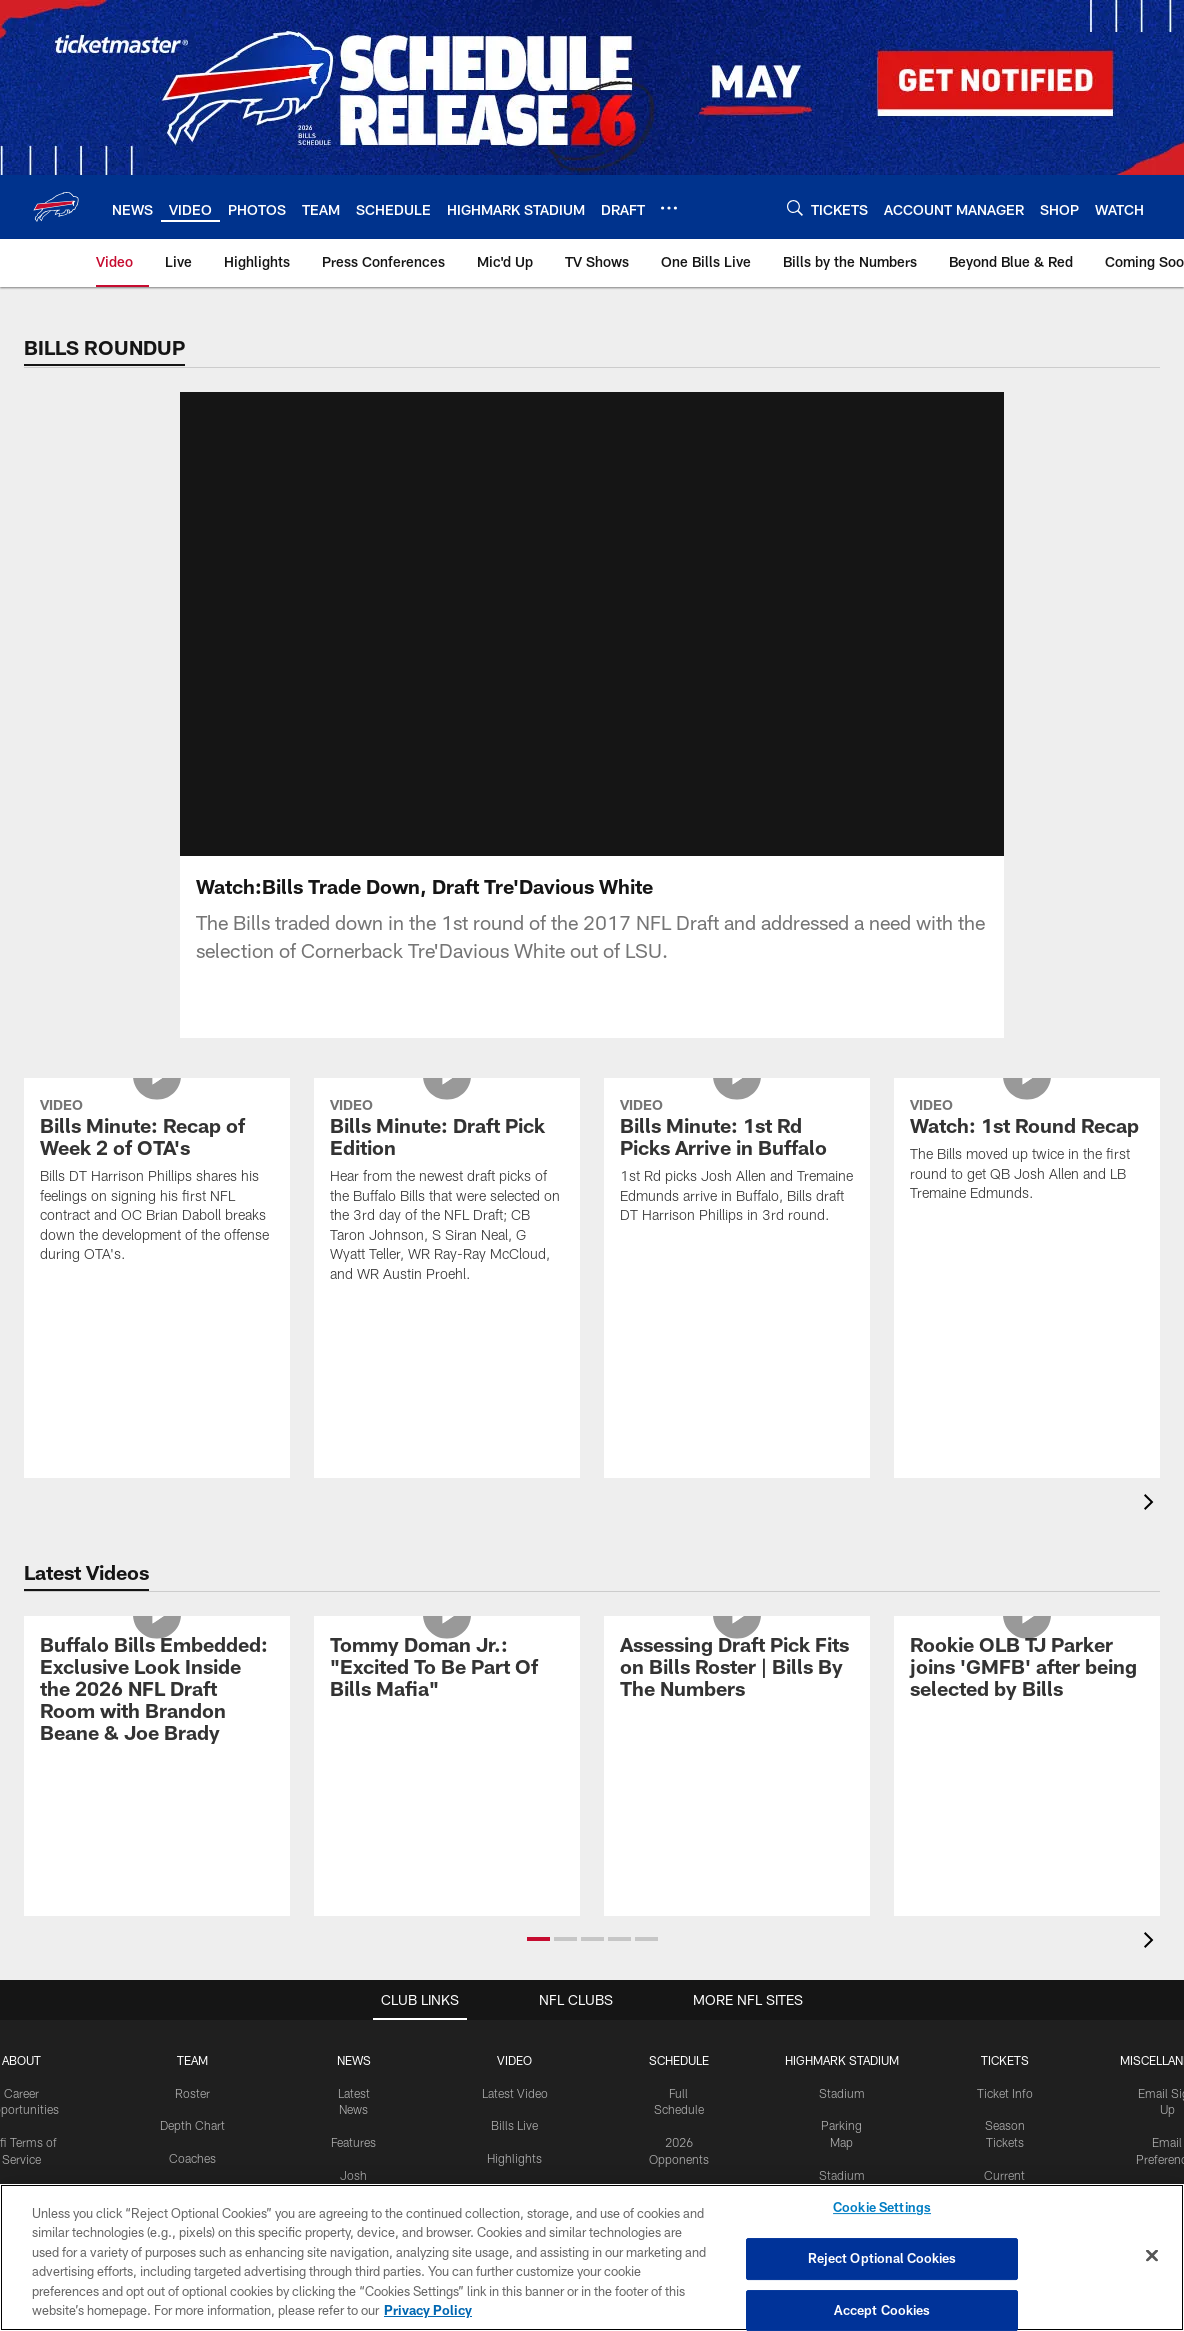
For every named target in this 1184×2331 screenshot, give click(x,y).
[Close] (1152, 2256)
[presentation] (1152, 1504)
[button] (538, 1939)
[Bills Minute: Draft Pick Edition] (447, 1193)
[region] (592, 2257)
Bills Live (514, 2125)
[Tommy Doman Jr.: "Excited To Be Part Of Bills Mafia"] (447, 1669)
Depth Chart (192, 2125)
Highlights (514, 2158)
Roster (192, 2093)
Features (353, 2142)
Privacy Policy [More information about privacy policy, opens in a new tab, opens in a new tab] (428, 2310)
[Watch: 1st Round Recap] (1027, 1152)
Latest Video (515, 2093)
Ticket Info (1005, 2093)
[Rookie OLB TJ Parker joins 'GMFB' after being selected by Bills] (1027, 1669)
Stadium (842, 2093)
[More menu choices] (669, 208)
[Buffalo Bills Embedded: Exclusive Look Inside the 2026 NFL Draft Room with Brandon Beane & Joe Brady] (157, 1691)
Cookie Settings (882, 2208)
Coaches (192, 2158)
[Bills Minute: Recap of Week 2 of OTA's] (157, 1183)
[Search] (795, 207)
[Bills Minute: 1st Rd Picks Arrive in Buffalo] (737, 1163)
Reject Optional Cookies (882, 2258)
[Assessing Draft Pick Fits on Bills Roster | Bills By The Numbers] (737, 1669)
